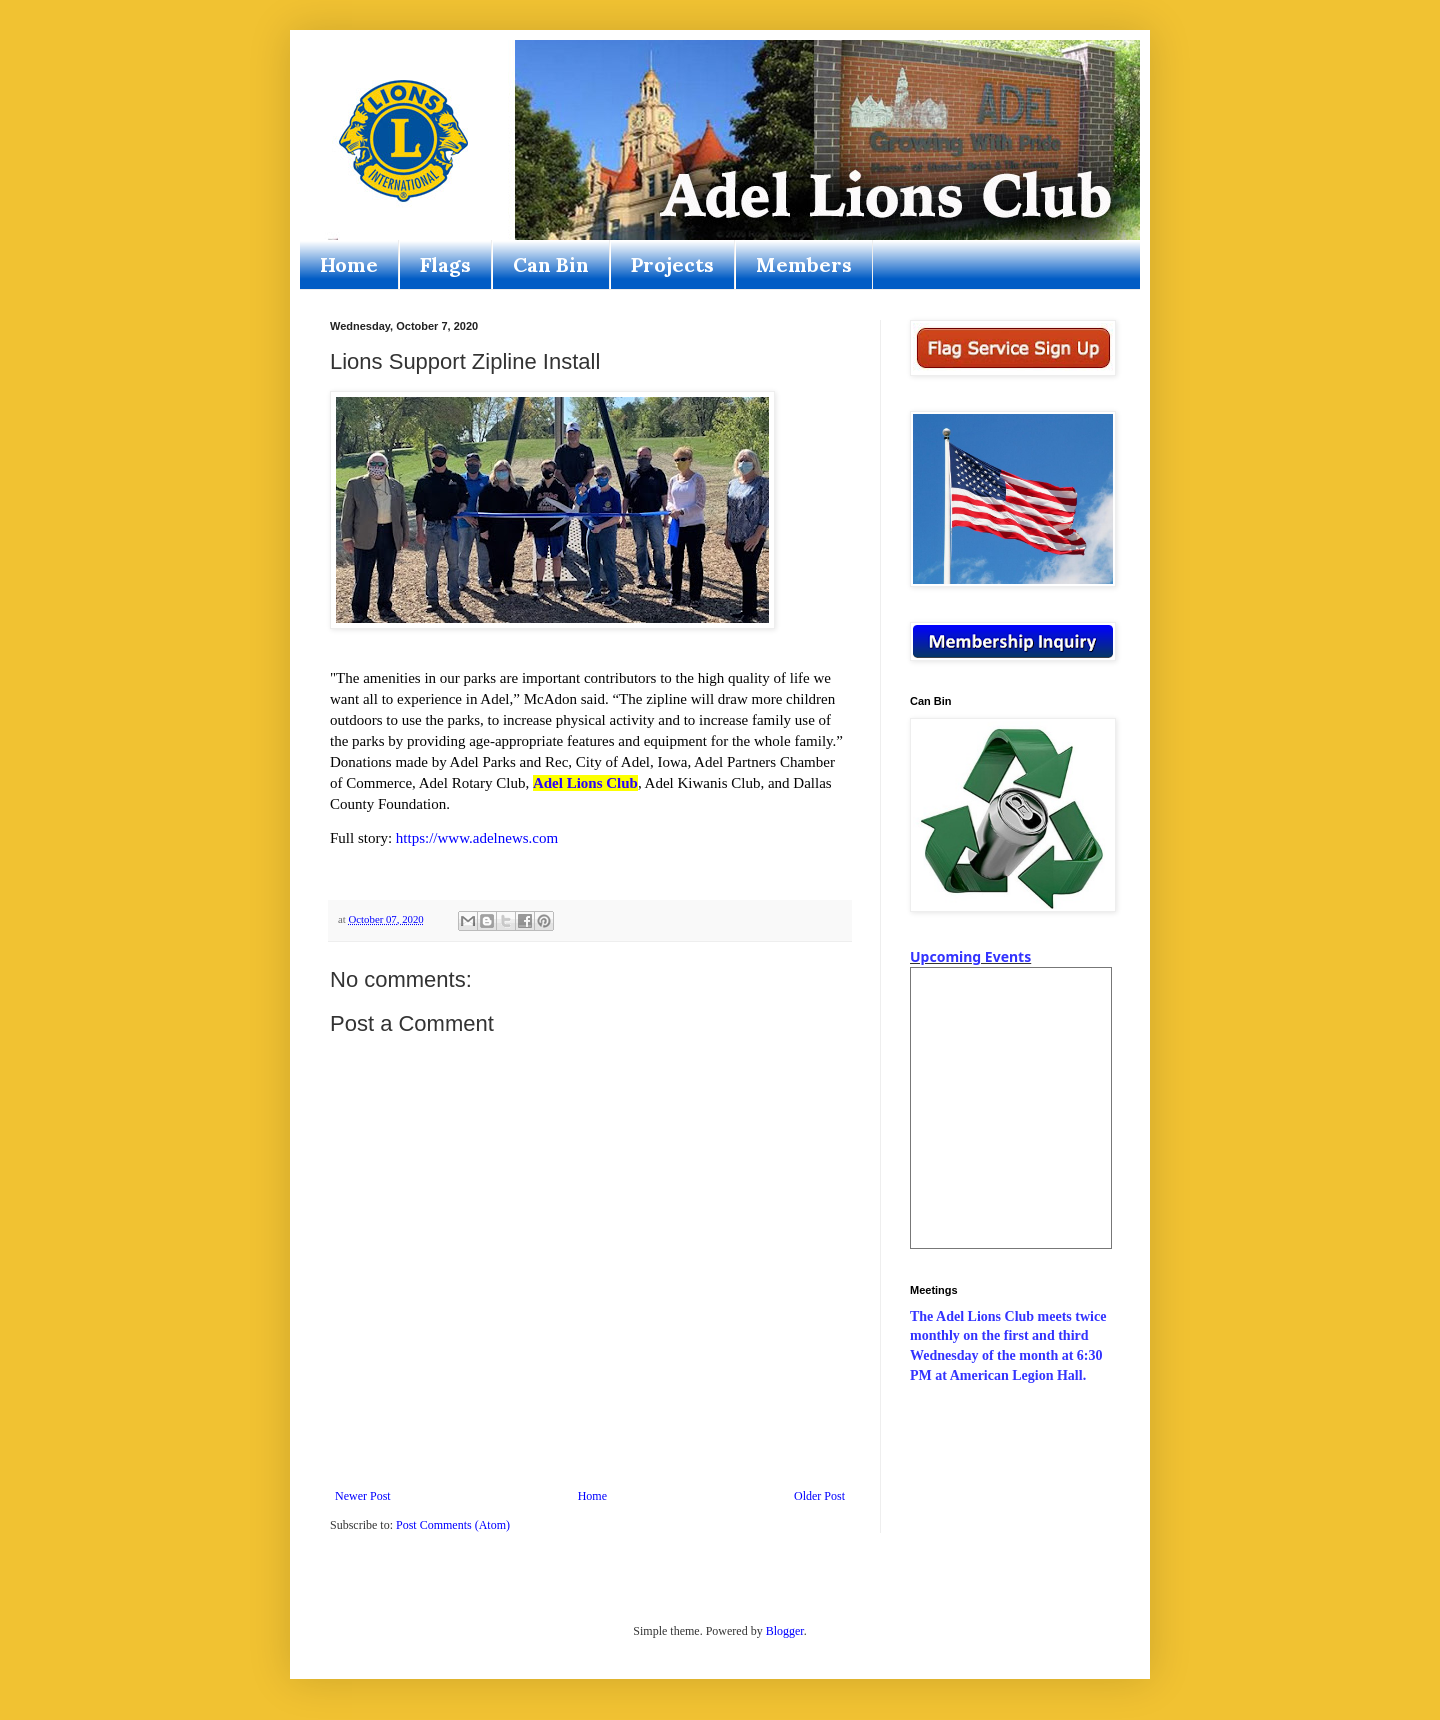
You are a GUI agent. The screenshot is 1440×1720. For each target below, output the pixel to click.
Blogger (785, 1631)
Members (804, 264)
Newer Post (363, 1496)
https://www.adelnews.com (477, 838)
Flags (445, 264)
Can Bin (551, 264)
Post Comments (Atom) (453, 1525)
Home (349, 264)
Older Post (819, 1496)
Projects (672, 264)
